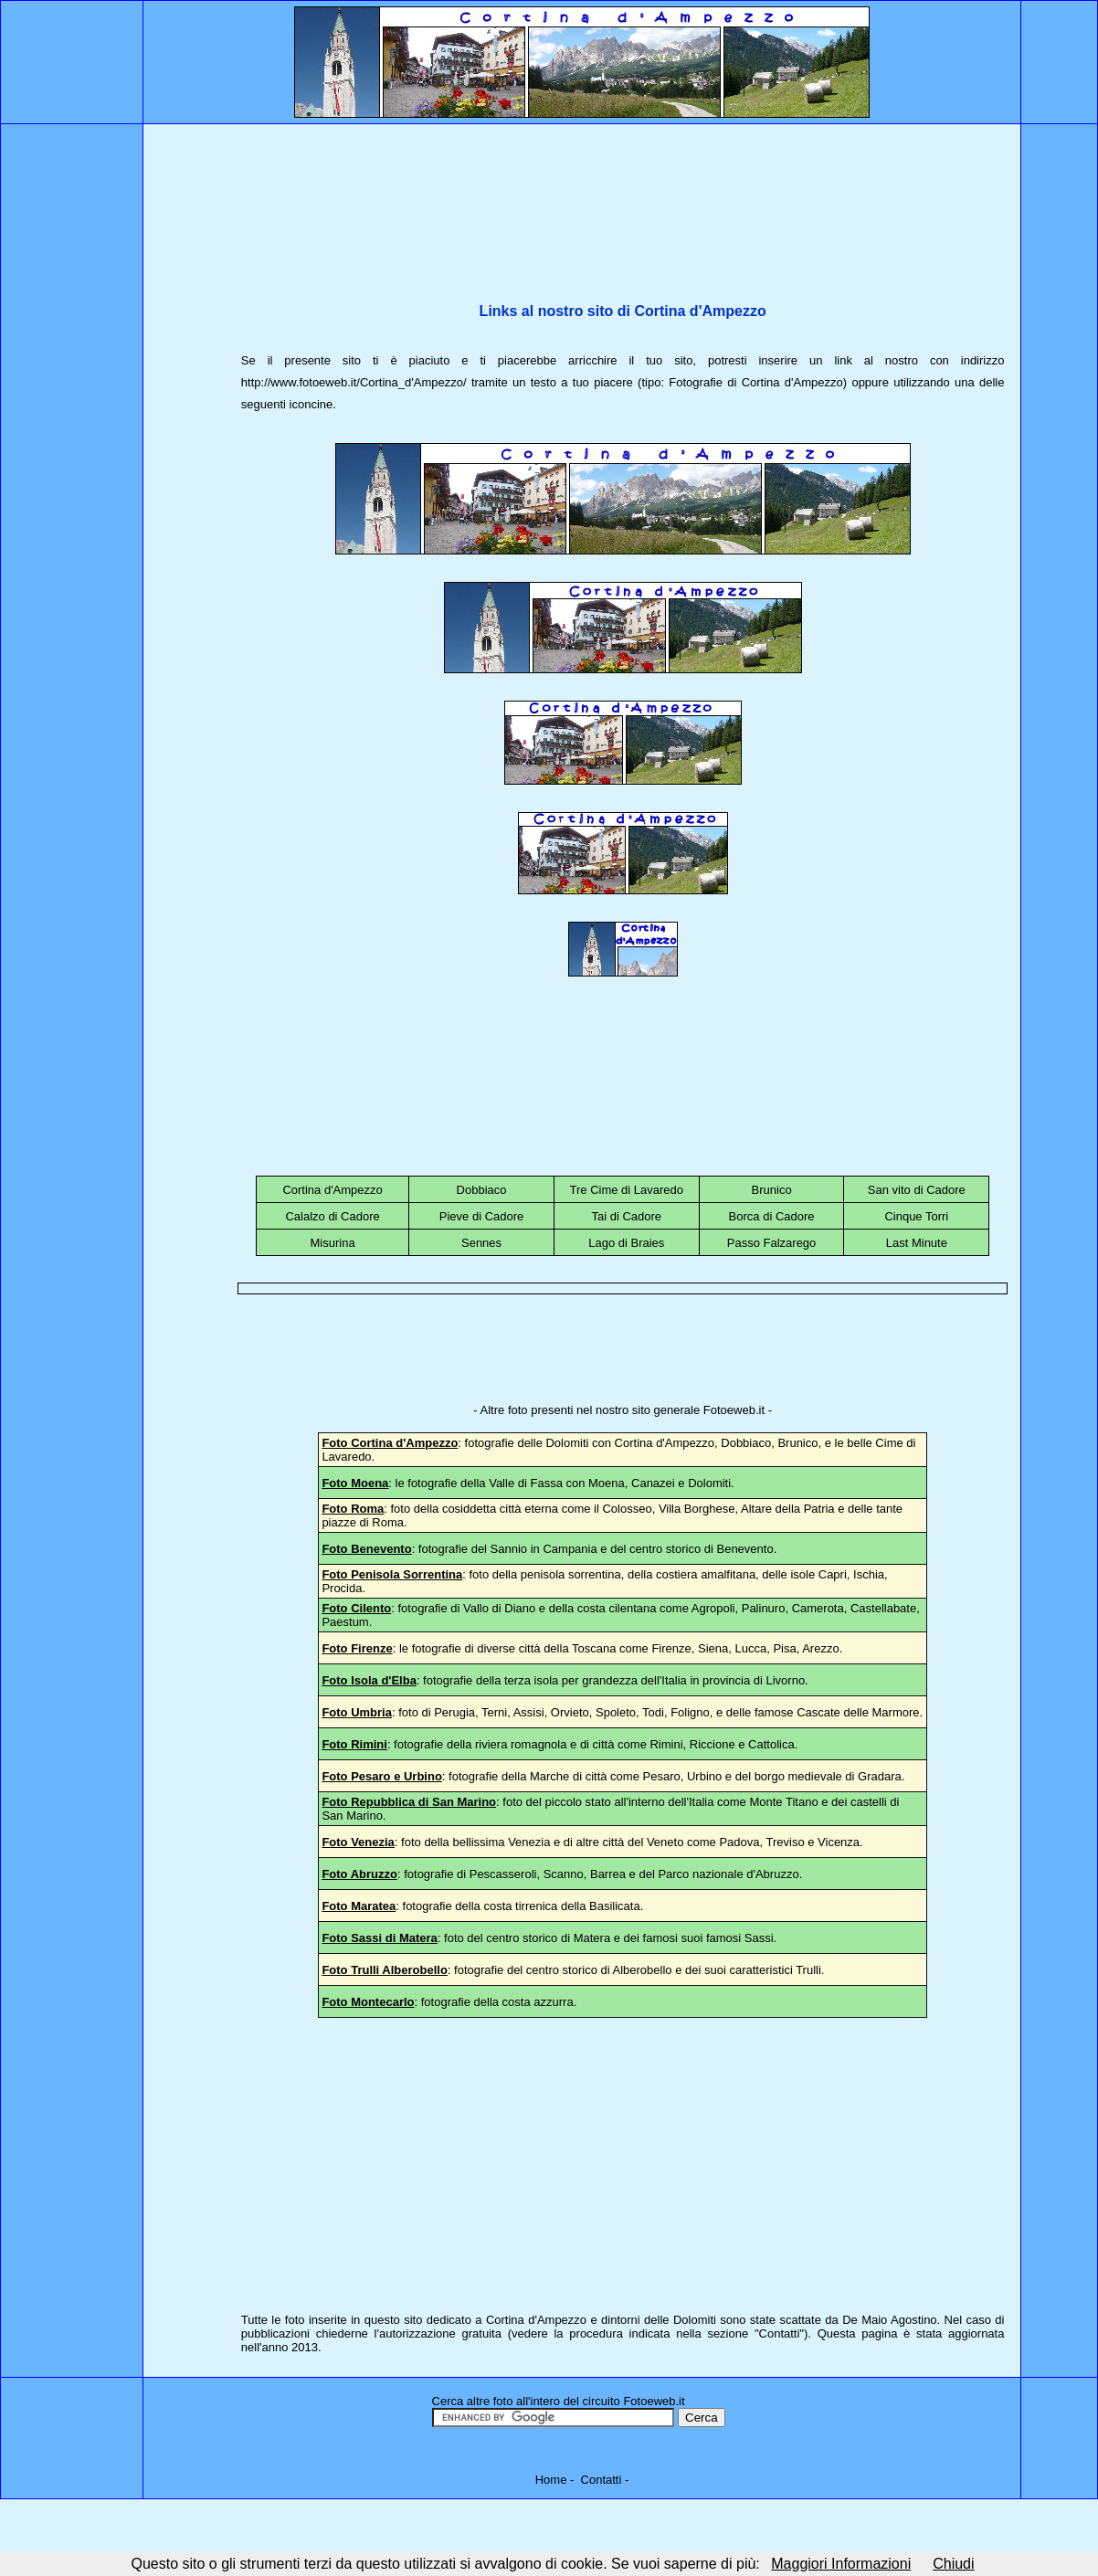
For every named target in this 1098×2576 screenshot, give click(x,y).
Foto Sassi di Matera (379, 1938)
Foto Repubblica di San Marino (409, 1802)
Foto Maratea (359, 1906)
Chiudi (953, 2563)
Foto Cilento (356, 1608)
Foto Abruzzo (359, 1874)
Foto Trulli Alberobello (384, 1970)
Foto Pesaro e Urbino (381, 1776)
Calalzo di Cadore (332, 1216)
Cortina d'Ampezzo (332, 1190)
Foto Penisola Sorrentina (392, 1574)
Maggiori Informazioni (841, 2563)
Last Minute (916, 1243)
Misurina (333, 1243)
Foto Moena (355, 1483)
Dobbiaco (482, 1190)
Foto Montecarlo (368, 2002)
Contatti (779, 2333)
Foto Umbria (357, 1712)
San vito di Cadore (917, 1190)
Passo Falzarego (772, 1243)
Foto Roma (353, 1508)
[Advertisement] (622, 194)
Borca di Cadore (772, 1216)
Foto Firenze (357, 1648)
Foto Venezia (358, 1842)
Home (551, 2479)
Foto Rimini (354, 1744)
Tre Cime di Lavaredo (627, 1190)
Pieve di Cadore (481, 1216)
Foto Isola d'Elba (369, 1680)
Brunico (772, 1190)
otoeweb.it (657, 2401)
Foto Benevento (366, 1549)
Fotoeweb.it (734, 1410)
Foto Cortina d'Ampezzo (390, 1443)
